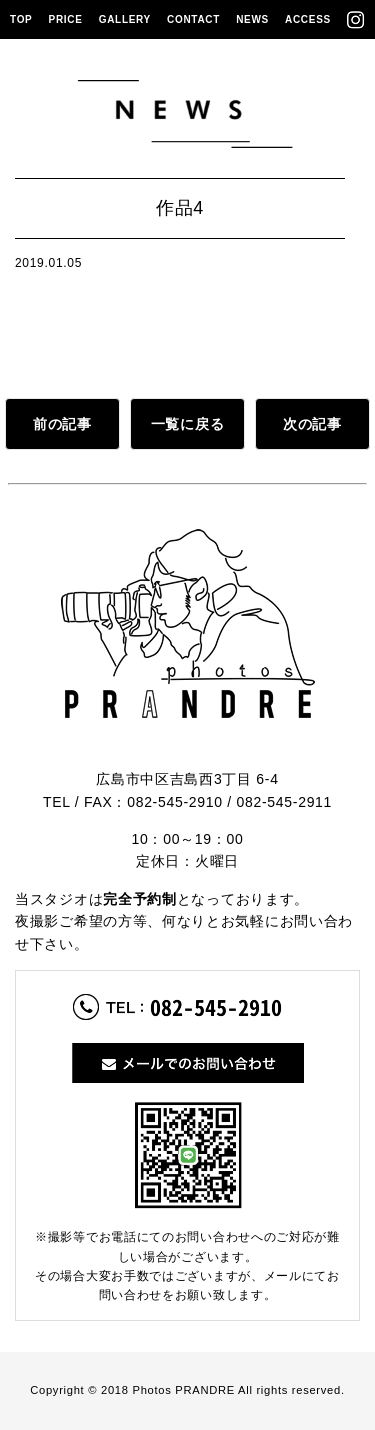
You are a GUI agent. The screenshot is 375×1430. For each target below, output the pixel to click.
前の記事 (62, 424)
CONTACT (193, 19)
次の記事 (312, 424)
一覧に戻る (188, 424)
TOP (21, 19)
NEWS (252, 19)
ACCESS (308, 19)
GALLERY (125, 19)
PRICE (66, 19)
